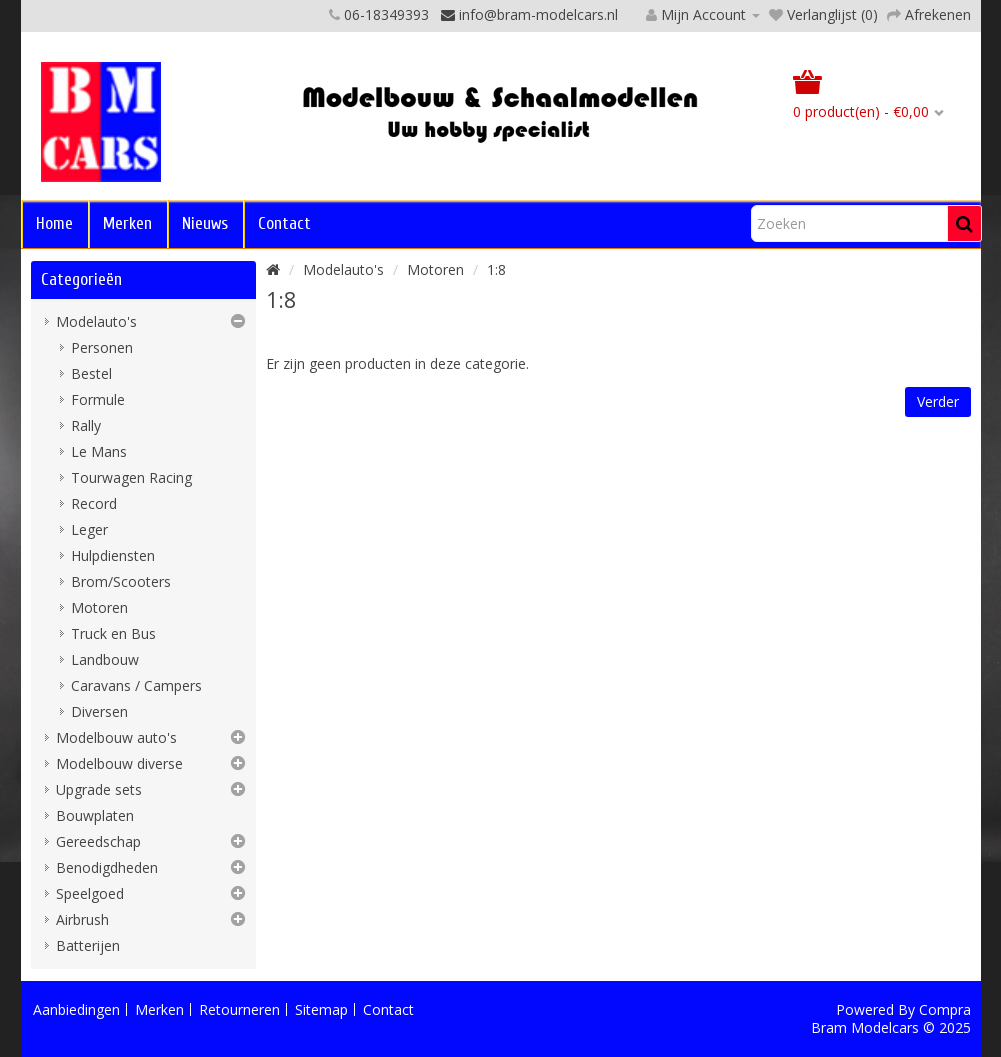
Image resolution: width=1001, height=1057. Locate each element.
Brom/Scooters (121, 581)
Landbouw (105, 659)
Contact (284, 223)
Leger (89, 529)
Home (54, 223)
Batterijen (88, 945)
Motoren (99, 607)
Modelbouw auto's (116, 737)
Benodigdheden (107, 867)
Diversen (99, 711)
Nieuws (205, 223)
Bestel (91, 373)
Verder (938, 401)
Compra (945, 1009)
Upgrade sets (99, 789)
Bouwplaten (95, 815)
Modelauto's (96, 321)
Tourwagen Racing (131, 477)
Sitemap (321, 1009)
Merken (127, 223)
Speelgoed (90, 893)
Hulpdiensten (113, 555)
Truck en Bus (113, 633)
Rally (86, 425)
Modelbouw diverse (119, 763)
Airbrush (82, 919)
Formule (98, 399)
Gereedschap (98, 841)
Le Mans (99, 451)
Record (94, 503)
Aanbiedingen (76, 1009)
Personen (102, 347)
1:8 (496, 269)
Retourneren (239, 1009)
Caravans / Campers (136, 685)
